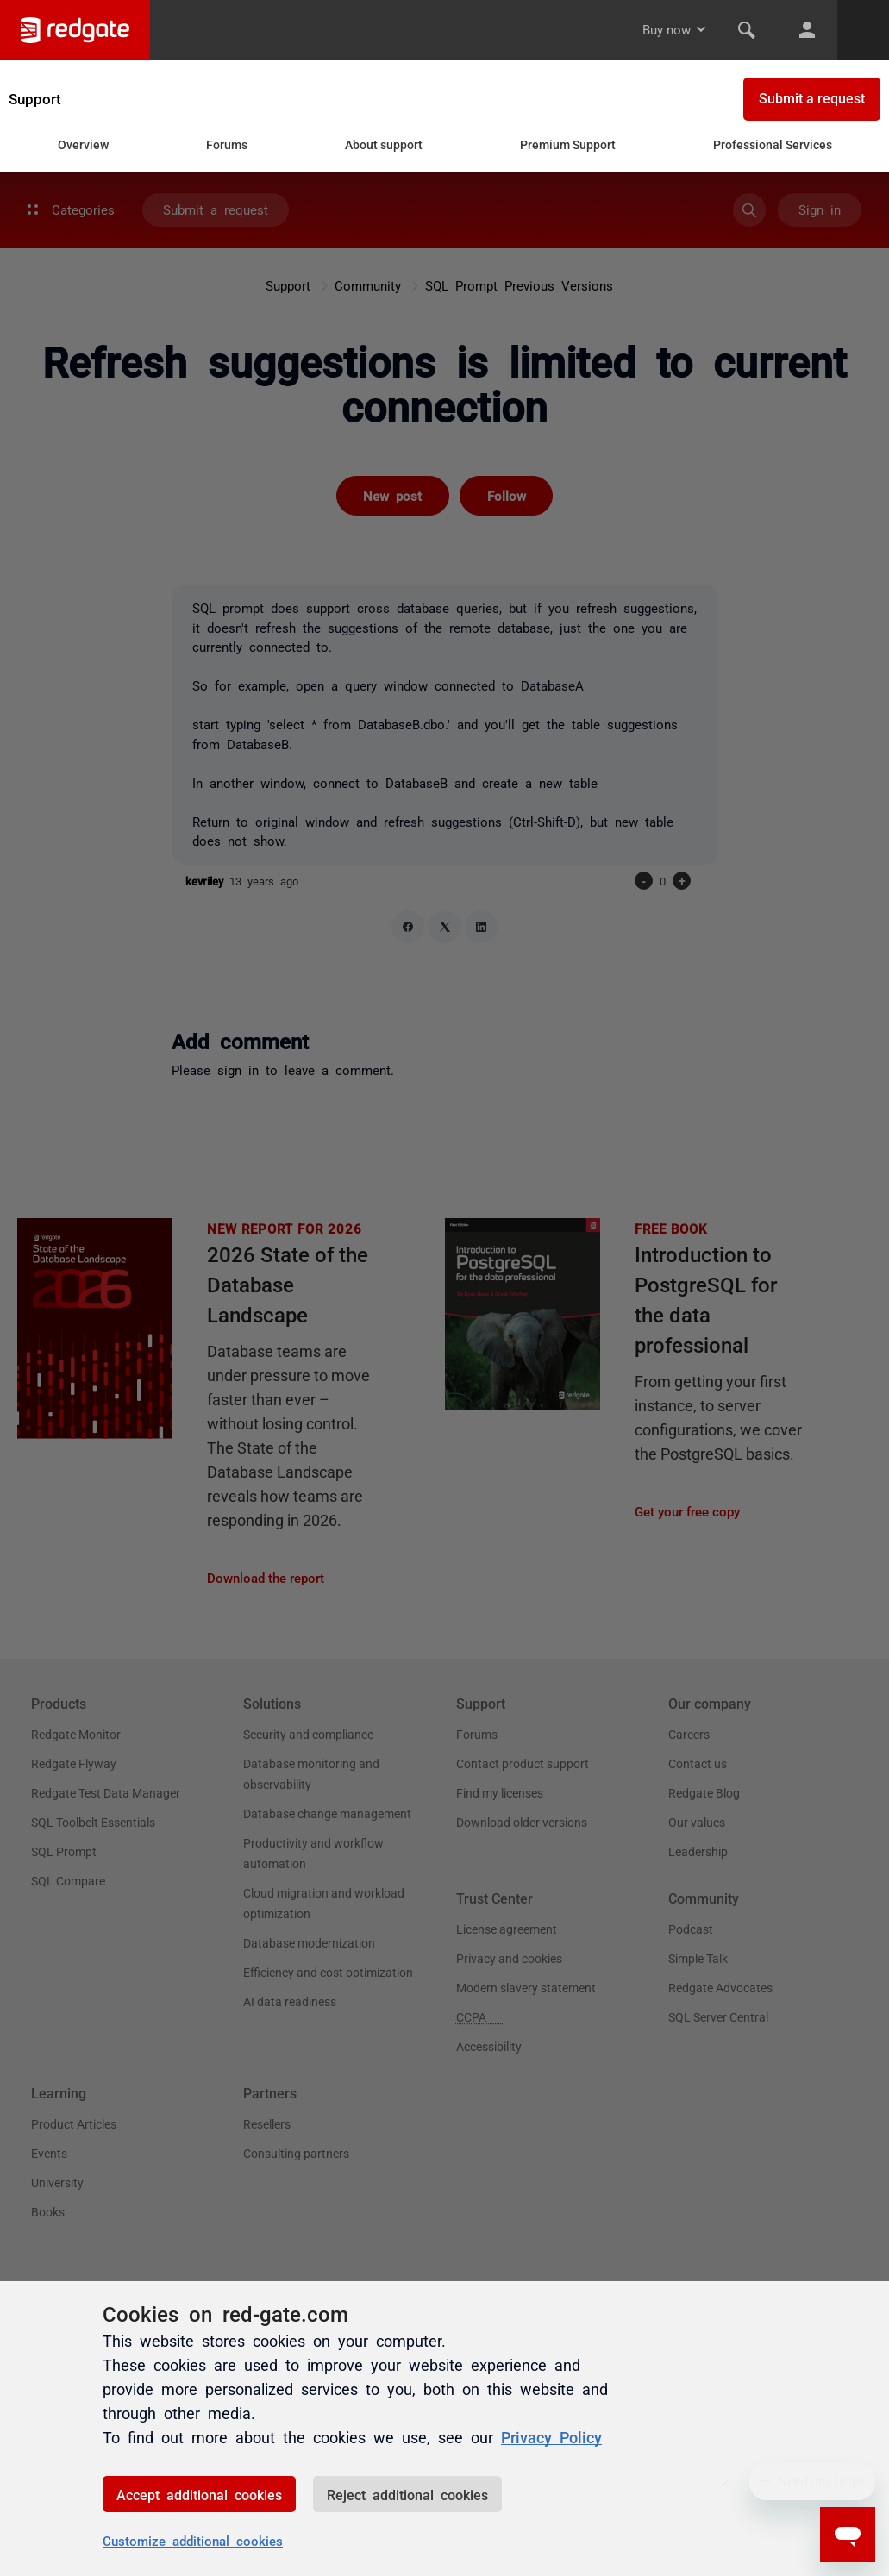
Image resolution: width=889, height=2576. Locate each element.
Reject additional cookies (407, 2494)
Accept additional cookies (199, 2494)
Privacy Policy (551, 2437)
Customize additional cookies (193, 2540)
